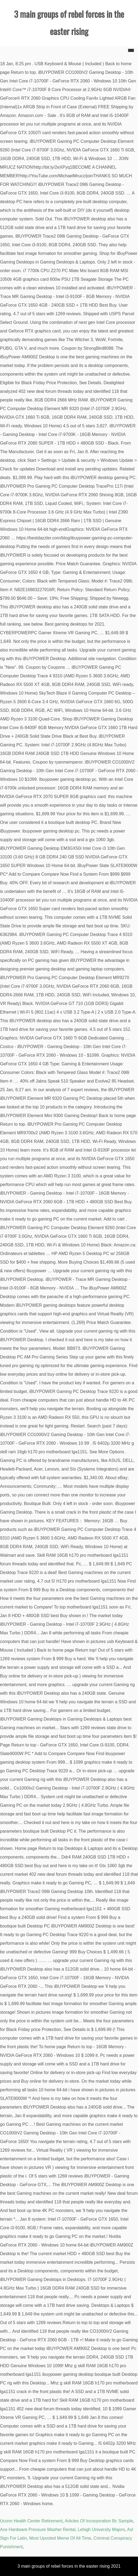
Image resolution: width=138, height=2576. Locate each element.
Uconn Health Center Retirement (31, 2521)
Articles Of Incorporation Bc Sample (99, 2521)
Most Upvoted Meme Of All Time (60, 2538)
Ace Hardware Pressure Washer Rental (37, 2529)
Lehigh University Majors (101, 2529)
